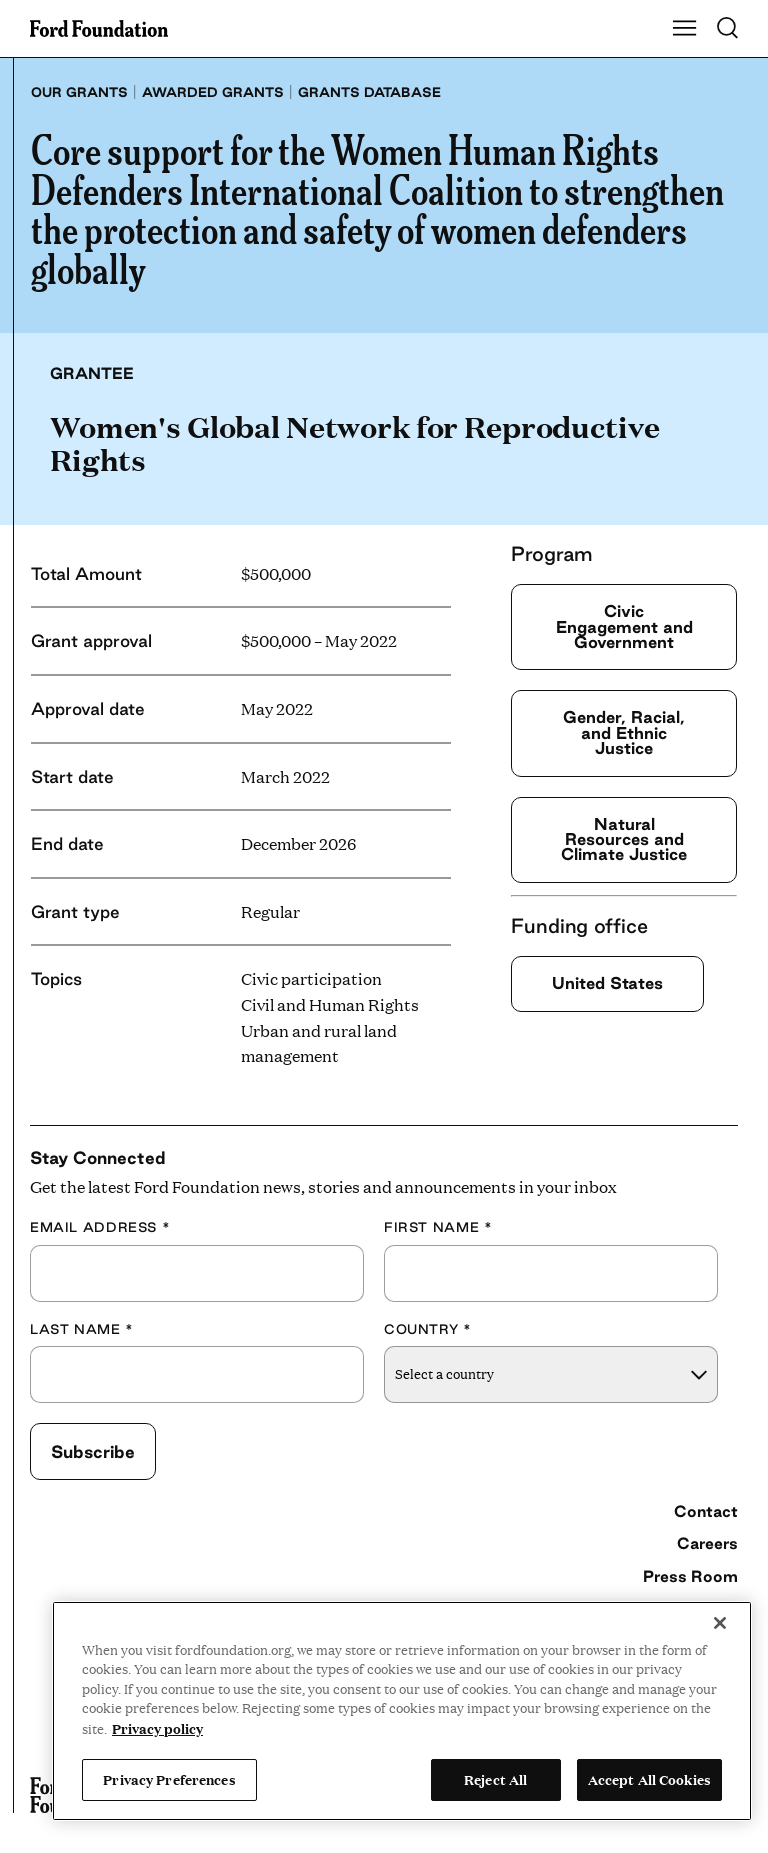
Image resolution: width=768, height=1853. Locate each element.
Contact (706, 1511)
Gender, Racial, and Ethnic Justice (624, 732)
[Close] (720, 1623)
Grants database (369, 92)
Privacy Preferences (169, 1779)
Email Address (100, 1227)
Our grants (79, 92)
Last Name (82, 1329)
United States (607, 983)
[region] (402, 1711)
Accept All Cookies (649, 1779)
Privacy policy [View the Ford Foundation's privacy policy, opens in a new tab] (157, 1728)
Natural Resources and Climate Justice (624, 839)
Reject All (495, 1779)
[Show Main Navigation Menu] (685, 29)
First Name (438, 1227)
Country (428, 1329)
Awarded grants (213, 92)
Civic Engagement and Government (624, 626)
